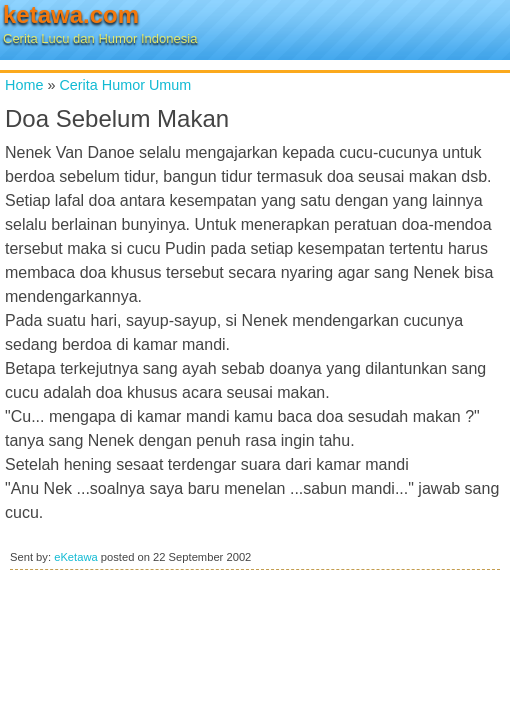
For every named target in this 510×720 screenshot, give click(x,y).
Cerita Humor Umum (125, 85)
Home (24, 85)
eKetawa (76, 557)
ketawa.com (71, 14)
